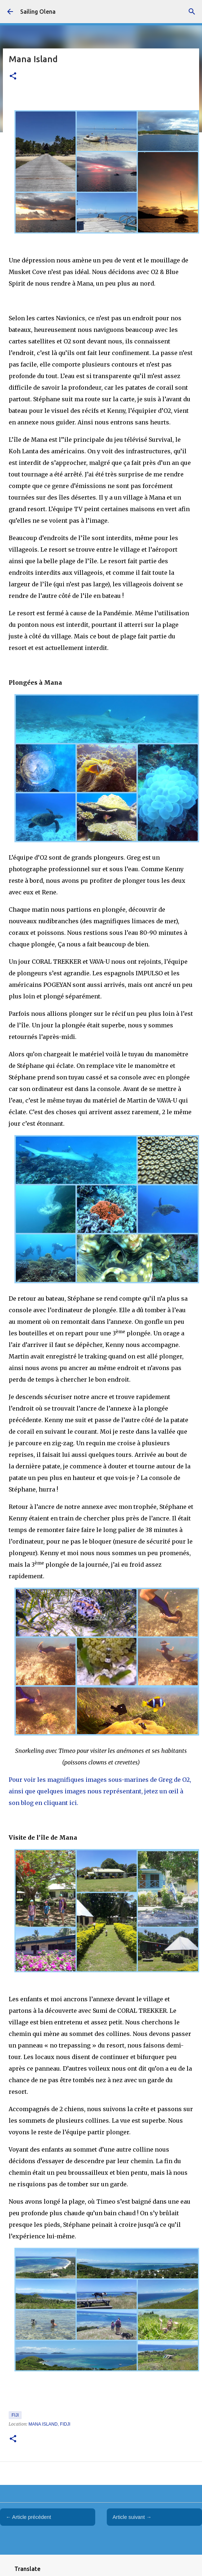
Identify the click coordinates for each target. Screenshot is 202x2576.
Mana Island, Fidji (49, 2424)
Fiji (15, 2415)
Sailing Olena (38, 11)
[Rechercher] (192, 11)
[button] (13, 76)
